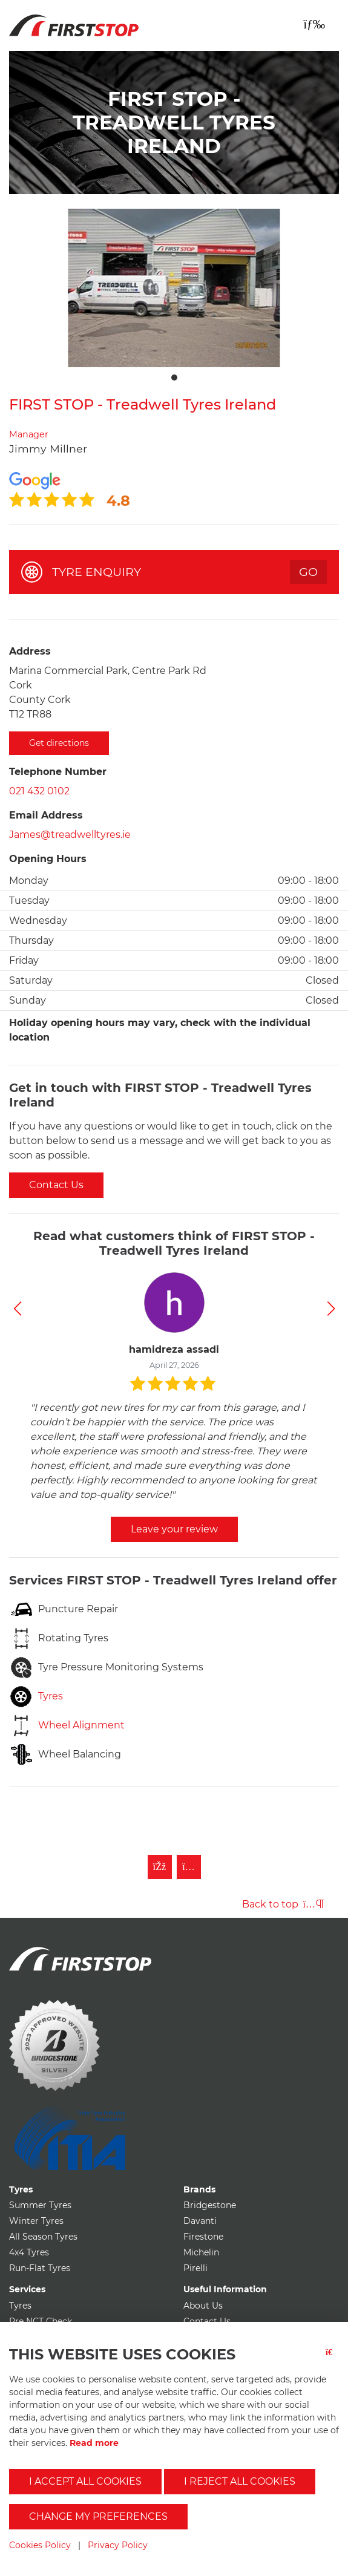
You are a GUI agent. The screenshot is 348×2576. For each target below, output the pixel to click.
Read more (94, 2442)
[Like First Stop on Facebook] (160, 1867)
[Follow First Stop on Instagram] (189, 1867)
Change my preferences (98, 2516)
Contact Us (56, 1185)
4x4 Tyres (29, 2252)
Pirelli (195, 2268)
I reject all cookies (239, 2481)
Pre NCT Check (40, 2321)
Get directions (59, 742)
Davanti (200, 2220)
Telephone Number (58, 771)
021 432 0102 (39, 791)
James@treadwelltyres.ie (70, 834)
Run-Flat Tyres (39, 2268)
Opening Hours (48, 859)
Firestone (203, 2236)
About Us (203, 2305)
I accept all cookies (85, 2481)
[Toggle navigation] (314, 24)
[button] (17, 1308)
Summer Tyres (40, 2205)
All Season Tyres (43, 2236)
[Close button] (332, 2359)
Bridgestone (209, 2205)
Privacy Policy (118, 2545)
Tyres (20, 2305)
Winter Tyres (36, 2220)
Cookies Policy (40, 2545)
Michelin (201, 2252)
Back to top (283, 1904)
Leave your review (174, 1529)
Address (30, 651)
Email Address (46, 815)
